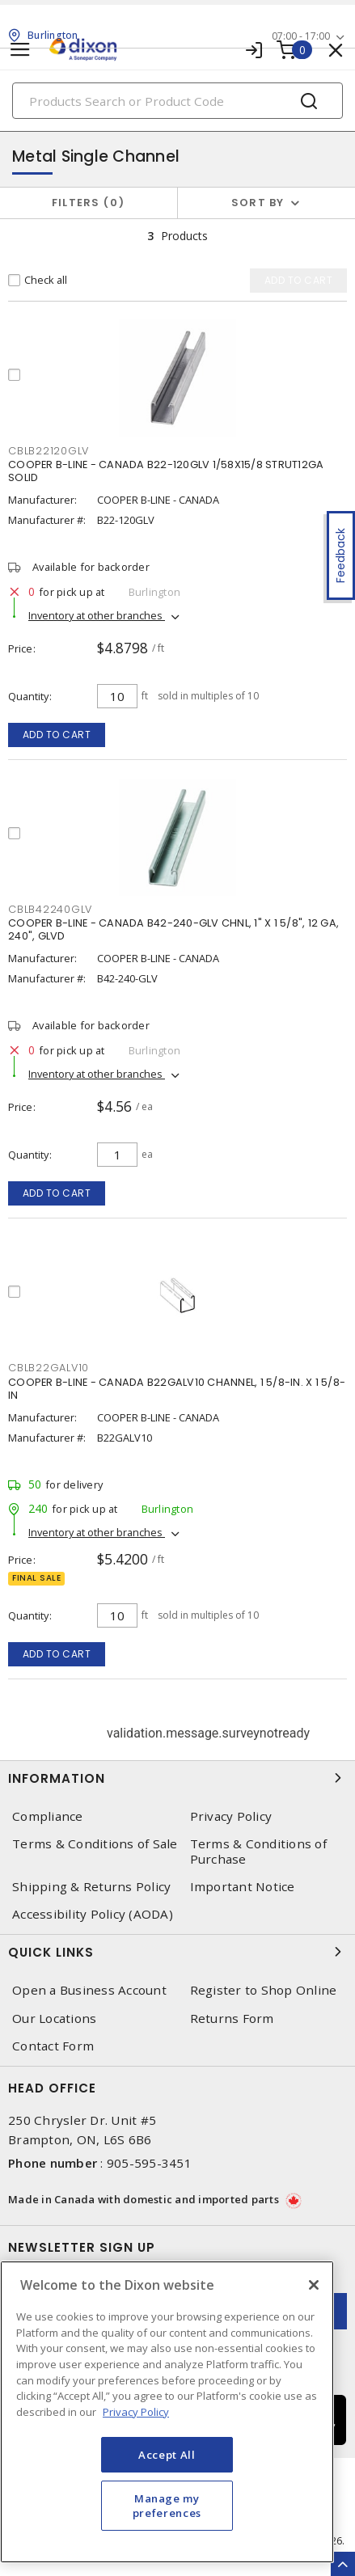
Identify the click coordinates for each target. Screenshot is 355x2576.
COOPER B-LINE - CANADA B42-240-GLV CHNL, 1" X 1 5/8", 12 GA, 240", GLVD (173, 929)
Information (177, 1778)
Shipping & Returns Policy (91, 1886)
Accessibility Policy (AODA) (92, 1914)
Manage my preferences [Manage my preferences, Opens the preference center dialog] (167, 2505)
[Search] (177, 100)
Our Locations (54, 2018)
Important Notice (242, 1886)
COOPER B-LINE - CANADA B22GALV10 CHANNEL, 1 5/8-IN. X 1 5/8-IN (176, 1388)
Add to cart (57, 734)
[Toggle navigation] (20, 49)
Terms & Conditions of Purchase (258, 1851)
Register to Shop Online (263, 1990)
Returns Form (232, 2018)
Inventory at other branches (96, 615)
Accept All (167, 2454)
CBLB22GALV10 (48, 1368)
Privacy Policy (231, 1816)
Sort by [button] (258, 202)
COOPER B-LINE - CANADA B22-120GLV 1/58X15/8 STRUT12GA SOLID (165, 471)
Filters (88, 202)
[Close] (314, 2285)
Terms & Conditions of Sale (95, 1844)
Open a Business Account (89, 1990)
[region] (167, 2412)
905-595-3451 (149, 2163)
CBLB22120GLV (48, 451)
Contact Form (53, 2046)
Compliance (47, 1816)
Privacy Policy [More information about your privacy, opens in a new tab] (136, 2412)
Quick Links (177, 1952)
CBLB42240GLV (50, 909)
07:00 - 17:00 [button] (301, 36)
